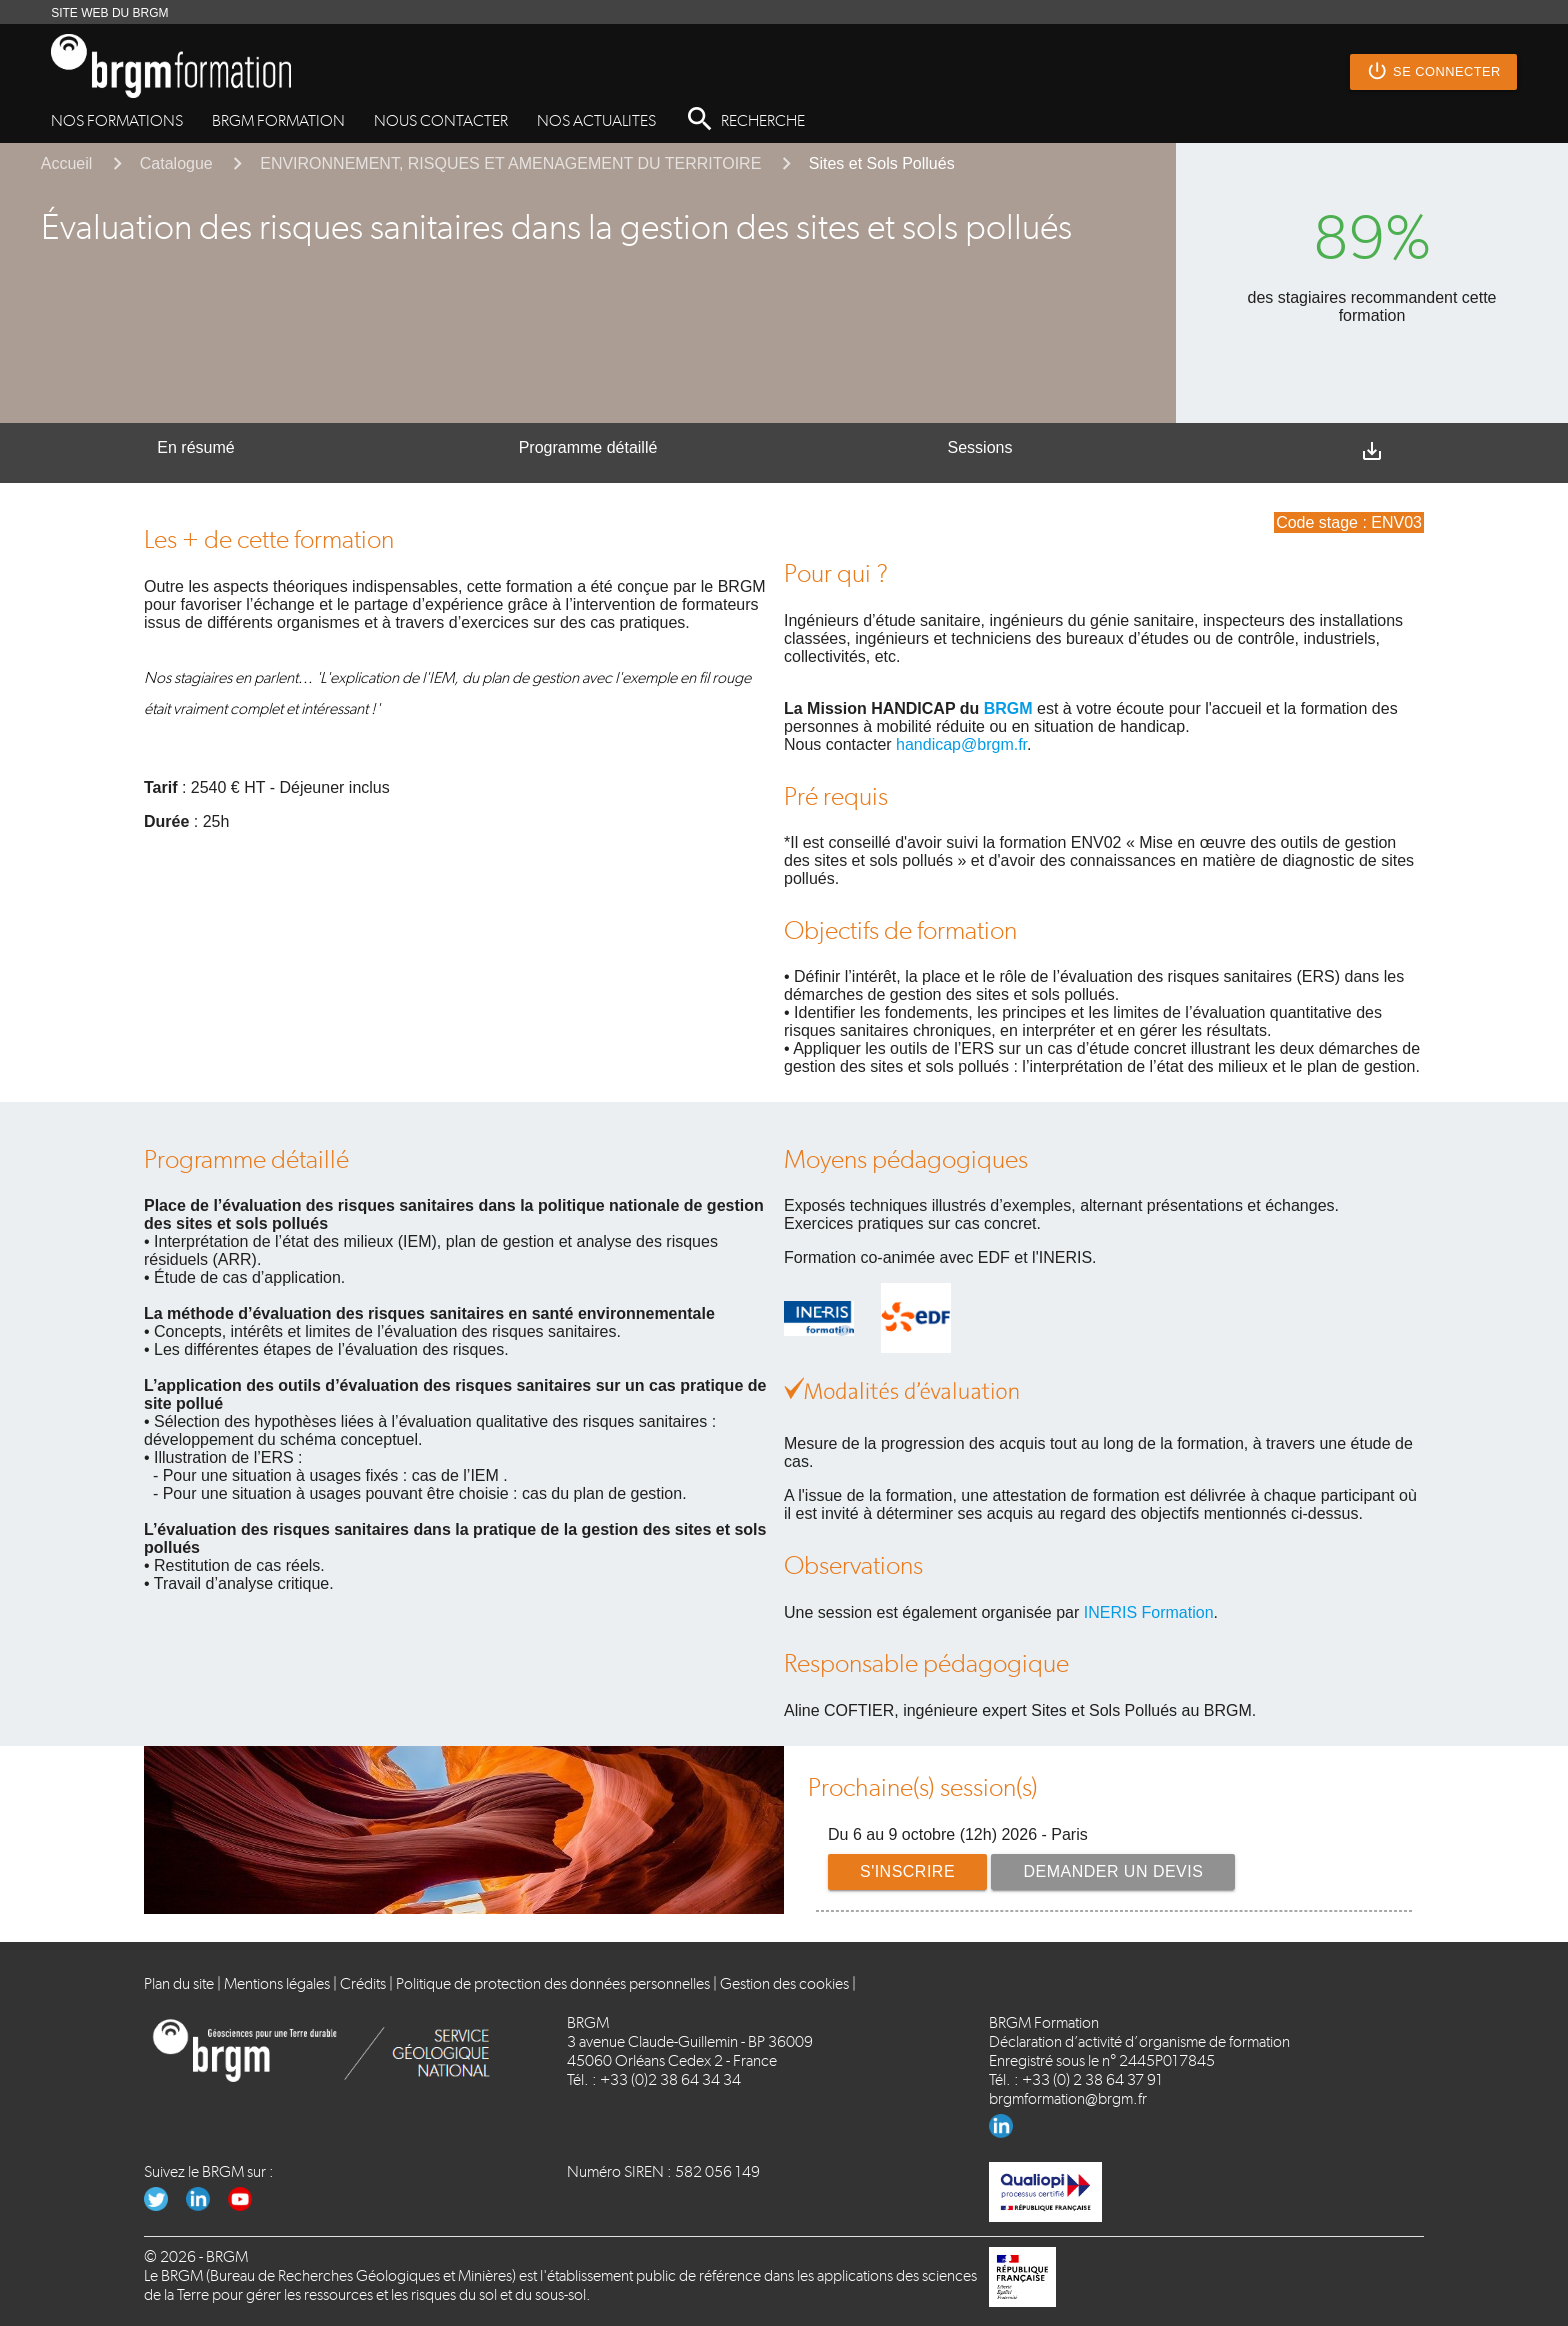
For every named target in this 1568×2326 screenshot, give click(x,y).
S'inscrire (907, 1871)
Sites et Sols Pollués (882, 163)
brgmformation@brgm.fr (1068, 2098)
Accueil (67, 163)
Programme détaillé (588, 447)
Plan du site (179, 1983)
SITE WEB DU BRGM (109, 13)
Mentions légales (277, 1983)
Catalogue (176, 163)
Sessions (980, 447)
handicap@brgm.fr (961, 744)
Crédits (363, 1983)
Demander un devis (1114, 1871)
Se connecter (1433, 72)
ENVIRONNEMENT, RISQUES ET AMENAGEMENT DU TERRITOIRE (510, 163)
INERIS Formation (1149, 1612)
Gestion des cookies (784, 1983)
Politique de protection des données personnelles (553, 1983)
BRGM (1008, 708)
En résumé (195, 447)
